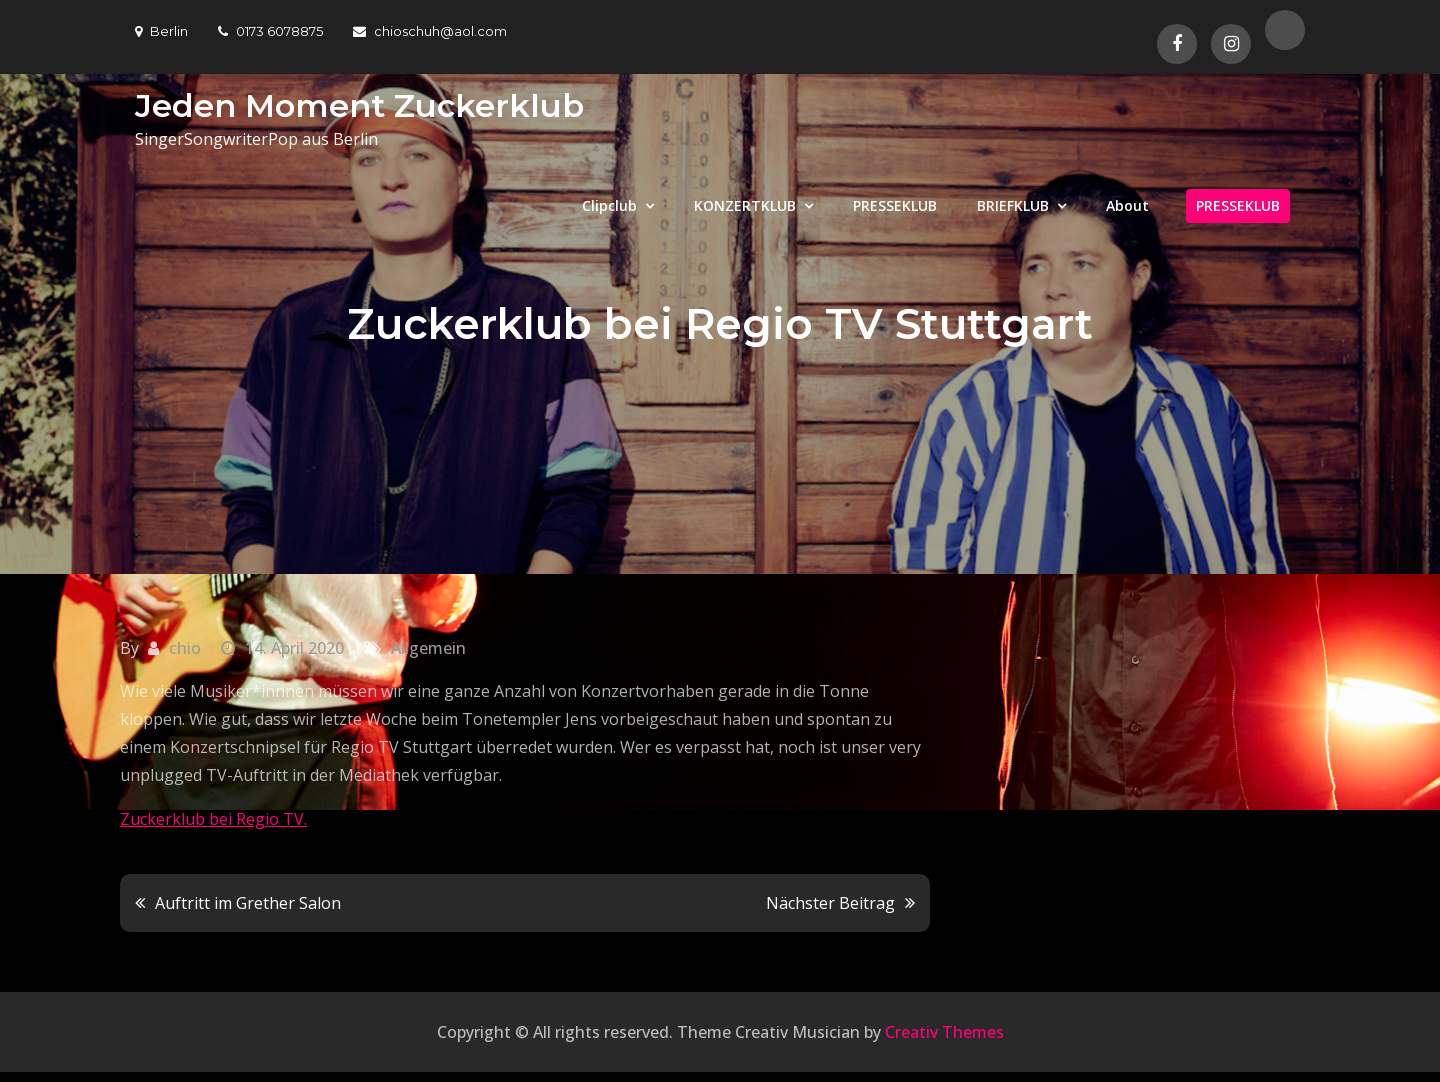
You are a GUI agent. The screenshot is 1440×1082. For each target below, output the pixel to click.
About (1127, 205)
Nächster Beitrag (830, 903)
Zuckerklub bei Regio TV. (213, 819)
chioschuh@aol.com (430, 31)
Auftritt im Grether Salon (248, 903)
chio (185, 648)
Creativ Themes (944, 1032)
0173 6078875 (270, 31)
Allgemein (428, 648)
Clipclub (609, 205)
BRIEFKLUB (1013, 205)
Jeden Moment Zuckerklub (359, 105)
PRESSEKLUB (895, 205)
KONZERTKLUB (745, 205)
